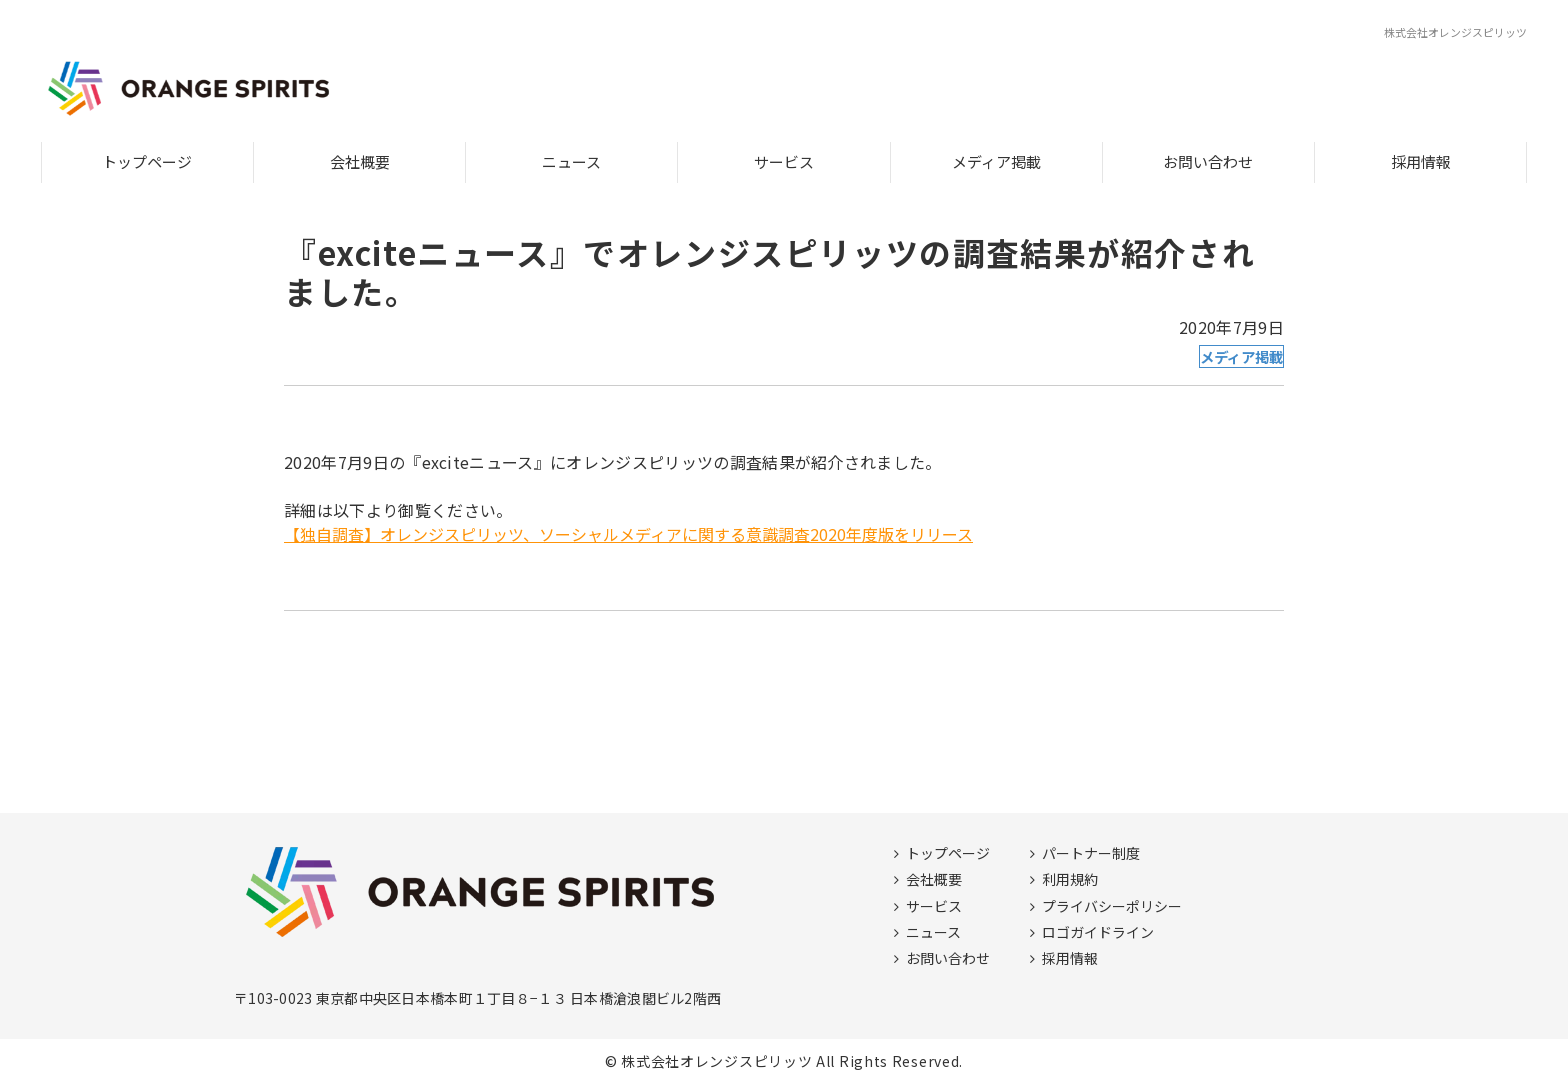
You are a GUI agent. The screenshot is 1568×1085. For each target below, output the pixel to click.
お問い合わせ (1208, 161)
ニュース (571, 161)
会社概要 (360, 161)
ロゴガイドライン (1098, 932)
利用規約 (1070, 879)
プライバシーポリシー (1112, 906)
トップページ (147, 161)
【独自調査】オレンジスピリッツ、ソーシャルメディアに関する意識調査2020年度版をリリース (628, 534)
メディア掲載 (996, 161)
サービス (784, 161)
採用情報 (1421, 161)
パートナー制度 (1091, 853)
